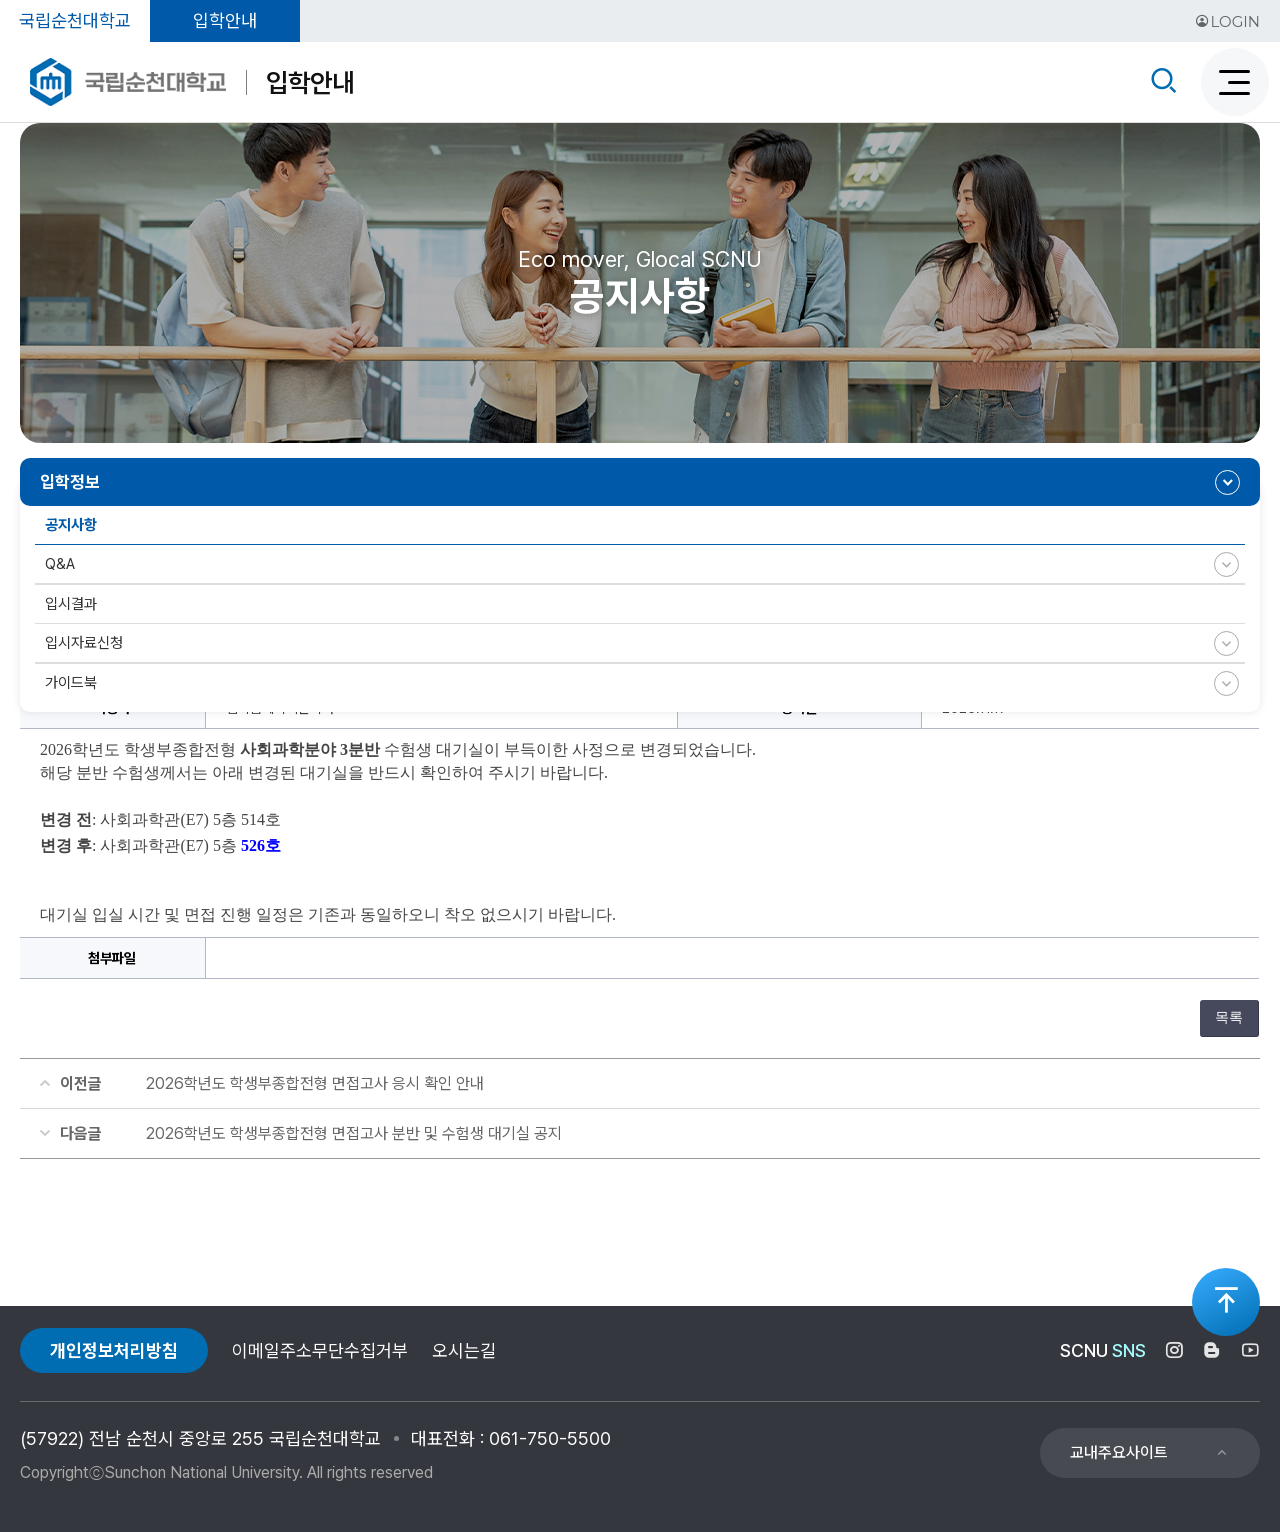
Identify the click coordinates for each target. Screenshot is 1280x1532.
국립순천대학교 (75, 20)
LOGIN (1227, 21)
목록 (1229, 1017)
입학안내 (225, 20)
